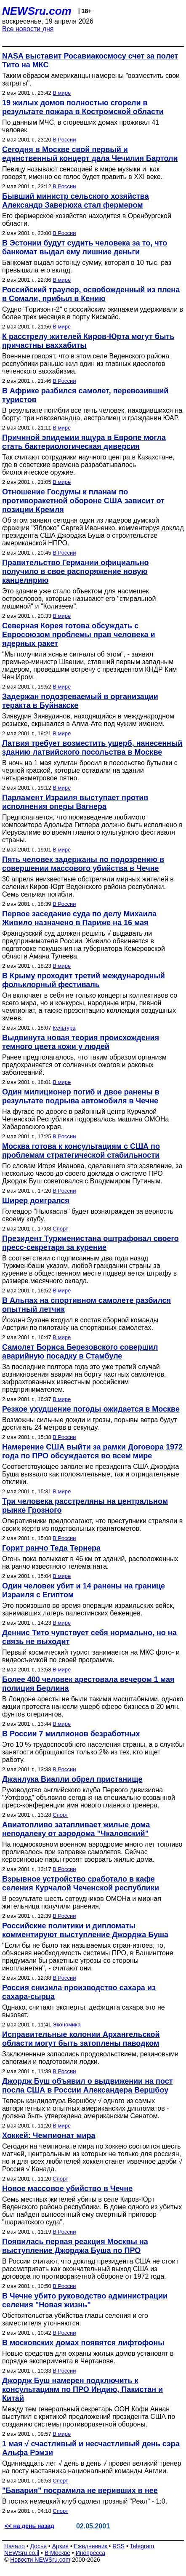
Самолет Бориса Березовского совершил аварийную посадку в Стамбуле (80, 1351)
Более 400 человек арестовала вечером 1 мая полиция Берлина (88, 1683)
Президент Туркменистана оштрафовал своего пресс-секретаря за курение (90, 1243)
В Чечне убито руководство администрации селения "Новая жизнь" (84, 2300)
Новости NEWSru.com (40, 2559)
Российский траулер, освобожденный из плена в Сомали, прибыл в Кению (91, 294)
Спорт (60, 1228)
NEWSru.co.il (21, 2552)
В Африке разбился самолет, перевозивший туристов (85, 395)
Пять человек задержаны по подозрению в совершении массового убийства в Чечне (83, 864)
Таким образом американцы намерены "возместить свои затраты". (91, 79)
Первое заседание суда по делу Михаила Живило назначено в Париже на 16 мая (79, 918)
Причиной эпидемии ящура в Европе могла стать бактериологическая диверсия (84, 442)
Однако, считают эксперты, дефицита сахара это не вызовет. (83, 2011)
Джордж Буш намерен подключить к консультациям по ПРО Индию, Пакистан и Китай (82, 2389)
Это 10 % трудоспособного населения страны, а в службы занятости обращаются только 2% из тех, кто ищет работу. (93, 1752)
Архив (60, 2546)
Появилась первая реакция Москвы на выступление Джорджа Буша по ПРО (75, 2246)
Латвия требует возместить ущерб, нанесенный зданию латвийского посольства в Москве (92, 747)
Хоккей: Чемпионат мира (49, 2135)
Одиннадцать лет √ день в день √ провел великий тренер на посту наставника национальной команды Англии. (91, 2467)
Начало (14, 2546)
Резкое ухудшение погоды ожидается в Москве (91, 1409)
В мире (62, 93)
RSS (118, 2546)
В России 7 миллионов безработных (71, 1734)
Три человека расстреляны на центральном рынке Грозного (85, 1505)
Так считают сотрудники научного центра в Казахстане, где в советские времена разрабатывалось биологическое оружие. (88, 465)
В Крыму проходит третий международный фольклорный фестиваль (83, 980)
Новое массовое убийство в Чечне (67, 2188)
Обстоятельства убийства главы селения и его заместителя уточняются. (75, 2319)
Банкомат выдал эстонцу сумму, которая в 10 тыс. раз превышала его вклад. (86, 266)
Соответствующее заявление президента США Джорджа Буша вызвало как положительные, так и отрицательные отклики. (90, 1474)
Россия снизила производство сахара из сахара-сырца (79, 1992)
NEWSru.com (37, 11)
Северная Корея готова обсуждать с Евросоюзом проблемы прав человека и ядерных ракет (78, 635)
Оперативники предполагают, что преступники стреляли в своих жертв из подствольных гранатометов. (92, 1524)
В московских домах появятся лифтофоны (83, 2342)
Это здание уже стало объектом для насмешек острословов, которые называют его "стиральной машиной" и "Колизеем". (79, 598)
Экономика (66, 2024)
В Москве (57, 2552)
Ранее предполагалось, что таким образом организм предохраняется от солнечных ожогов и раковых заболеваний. (84, 1065)
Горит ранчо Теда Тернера (51, 1548)
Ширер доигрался (35, 1200)
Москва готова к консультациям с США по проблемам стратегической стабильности (81, 1150)
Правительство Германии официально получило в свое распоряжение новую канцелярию (75, 571)
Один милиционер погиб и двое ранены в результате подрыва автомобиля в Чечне (80, 1096)
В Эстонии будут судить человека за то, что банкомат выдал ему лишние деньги (84, 247)
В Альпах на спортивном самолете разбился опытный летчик (86, 1304)
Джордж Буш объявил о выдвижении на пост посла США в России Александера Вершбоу (87, 2085)
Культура (64, 1028)
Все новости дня (28, 28)
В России (64, 139)
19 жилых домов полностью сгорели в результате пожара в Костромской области (83, 107)
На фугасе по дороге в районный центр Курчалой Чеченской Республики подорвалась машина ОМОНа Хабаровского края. (85, 1119)
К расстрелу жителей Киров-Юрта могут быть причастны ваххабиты (88, 341)
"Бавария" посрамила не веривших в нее (80, 2490)
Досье (38, 2546)
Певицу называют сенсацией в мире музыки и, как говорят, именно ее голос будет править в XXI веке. (82, 173)
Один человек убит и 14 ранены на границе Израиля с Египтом (83, 1590)
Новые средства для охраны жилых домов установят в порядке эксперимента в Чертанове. (88, 2357)
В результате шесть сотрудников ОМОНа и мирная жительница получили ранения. (81, 1902)
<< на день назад (29, 2526)
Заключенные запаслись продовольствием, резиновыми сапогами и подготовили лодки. (90, 2057)
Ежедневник (90, 2546)
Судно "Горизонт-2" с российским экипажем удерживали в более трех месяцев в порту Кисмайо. (92, 313)
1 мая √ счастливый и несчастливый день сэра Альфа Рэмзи (91, 2448)
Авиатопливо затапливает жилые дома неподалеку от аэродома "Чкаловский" (76, 1829)
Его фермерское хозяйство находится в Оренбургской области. (86, 219)
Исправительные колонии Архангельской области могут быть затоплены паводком (81, 2038)
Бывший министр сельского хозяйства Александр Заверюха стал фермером (75, 200)
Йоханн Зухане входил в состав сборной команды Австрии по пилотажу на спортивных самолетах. (80, 1323)
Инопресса (91, 2552)
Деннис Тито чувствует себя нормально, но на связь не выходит (89, 1637)
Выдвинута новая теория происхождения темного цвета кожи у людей (80, 1042)
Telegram (142, 2546)
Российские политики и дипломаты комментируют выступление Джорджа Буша (85, 1930)
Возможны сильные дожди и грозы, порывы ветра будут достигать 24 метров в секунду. (89, 1423)
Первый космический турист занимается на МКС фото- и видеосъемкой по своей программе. (91, 1656)
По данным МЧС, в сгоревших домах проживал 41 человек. (80, 126)
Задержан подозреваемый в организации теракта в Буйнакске (80, 701)
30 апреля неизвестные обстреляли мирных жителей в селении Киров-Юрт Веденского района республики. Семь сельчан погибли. (88, 887)
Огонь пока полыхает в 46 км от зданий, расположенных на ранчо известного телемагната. (90, 1562)
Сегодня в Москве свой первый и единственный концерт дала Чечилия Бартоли (90, 154)
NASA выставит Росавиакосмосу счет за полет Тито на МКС (90, 60)
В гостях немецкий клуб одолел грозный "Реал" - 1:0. (84, 2501)
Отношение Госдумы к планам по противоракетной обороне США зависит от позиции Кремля (83, 501)
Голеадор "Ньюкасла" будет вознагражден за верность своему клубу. (87, 1215)
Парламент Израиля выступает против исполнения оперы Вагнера (75, 802)
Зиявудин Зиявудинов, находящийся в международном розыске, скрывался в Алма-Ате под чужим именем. (88, 720)
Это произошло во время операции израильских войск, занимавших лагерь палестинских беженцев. (88, 1609)
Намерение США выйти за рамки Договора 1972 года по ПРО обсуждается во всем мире (92, 1451)
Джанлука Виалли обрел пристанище (72, 1779)
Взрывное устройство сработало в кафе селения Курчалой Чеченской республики (80, 1883)
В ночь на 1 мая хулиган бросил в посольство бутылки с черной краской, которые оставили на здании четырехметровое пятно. (90, 770)
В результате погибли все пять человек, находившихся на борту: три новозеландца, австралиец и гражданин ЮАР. (92, 414)
